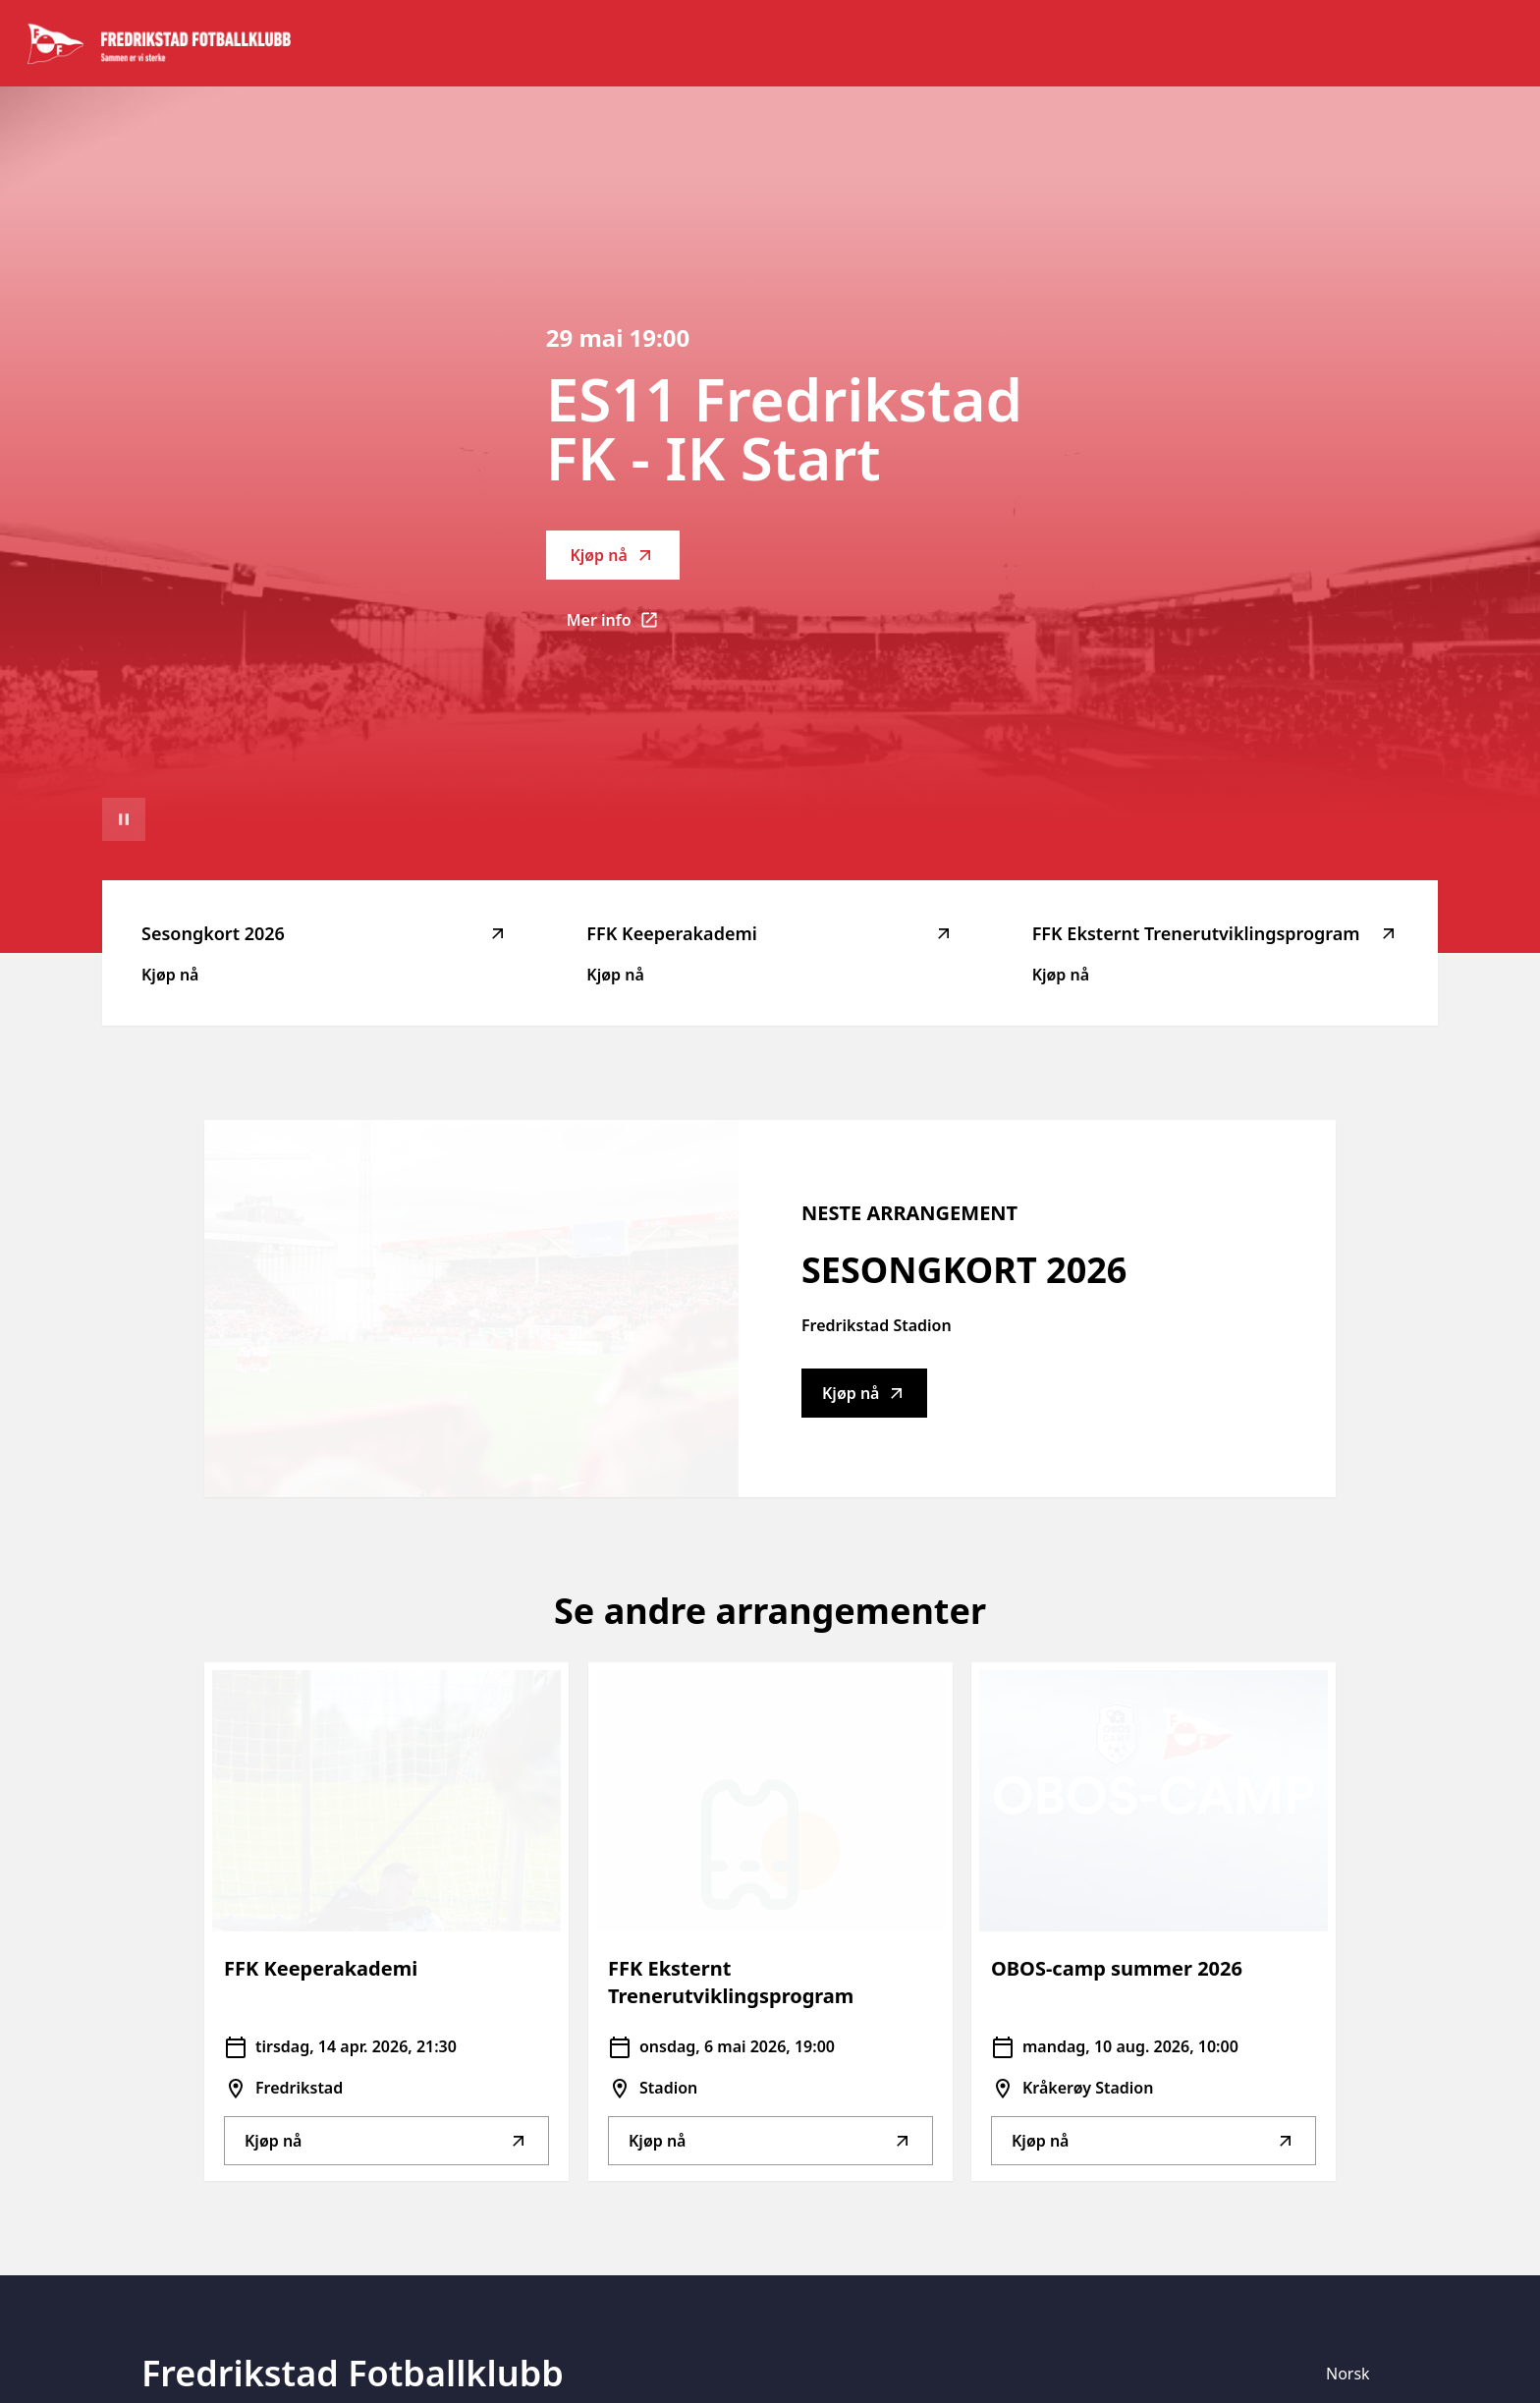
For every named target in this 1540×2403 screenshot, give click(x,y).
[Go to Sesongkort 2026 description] (471, 1308)
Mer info (623, 626)
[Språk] (1356, 2373)
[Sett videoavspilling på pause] (123, 819)
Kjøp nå (612, 555)
